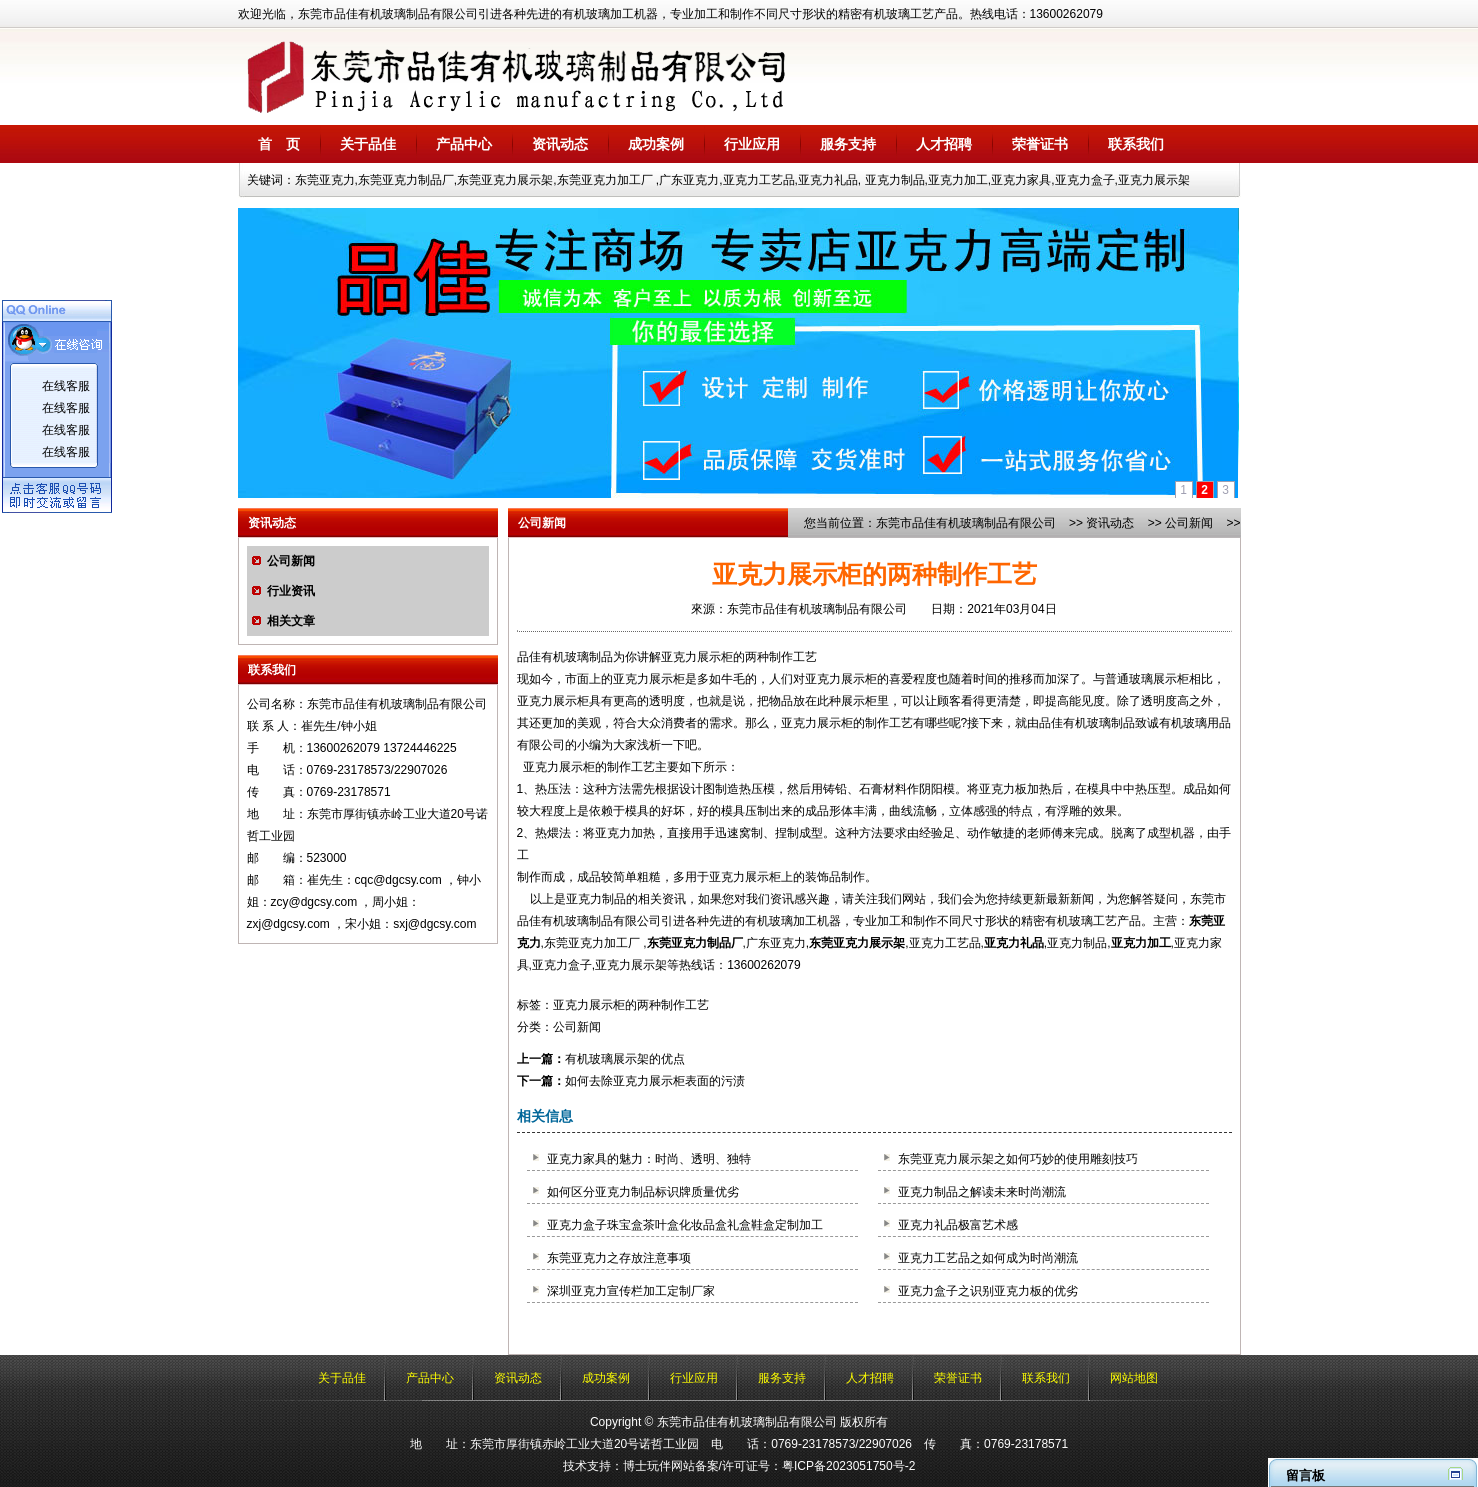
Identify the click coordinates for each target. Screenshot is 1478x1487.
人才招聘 (944, 144)
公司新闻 (291, 561)
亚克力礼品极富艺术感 (958, 1225)
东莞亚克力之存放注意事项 (619, 1258)
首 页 (279, 144)
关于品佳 (368, 144)
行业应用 (752, 144)
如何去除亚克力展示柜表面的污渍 (655, 1081)
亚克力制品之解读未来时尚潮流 (982, 1192)
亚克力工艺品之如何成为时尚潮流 (988, 1258)
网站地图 (1134, 1378)
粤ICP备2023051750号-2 (848, 1466)
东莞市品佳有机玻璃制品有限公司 (966, 523)
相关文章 (291, 621)
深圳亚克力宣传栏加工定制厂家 (631, 1291)
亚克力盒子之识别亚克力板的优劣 (988, 1291)
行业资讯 (291, 591)
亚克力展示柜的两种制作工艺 (631, 1005)
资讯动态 (560, 144)
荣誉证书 (1040, 144)
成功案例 (656, 144)
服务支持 (848, 144)
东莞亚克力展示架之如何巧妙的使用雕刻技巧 (1018, 1159)
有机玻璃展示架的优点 (625, 1059)
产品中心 (464, 144)
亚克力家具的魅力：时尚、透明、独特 (649, 1159)
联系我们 (1136, 144)
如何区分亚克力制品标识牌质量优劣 (643, 1192)
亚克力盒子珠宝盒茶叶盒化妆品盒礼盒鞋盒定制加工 (685, 1225)
